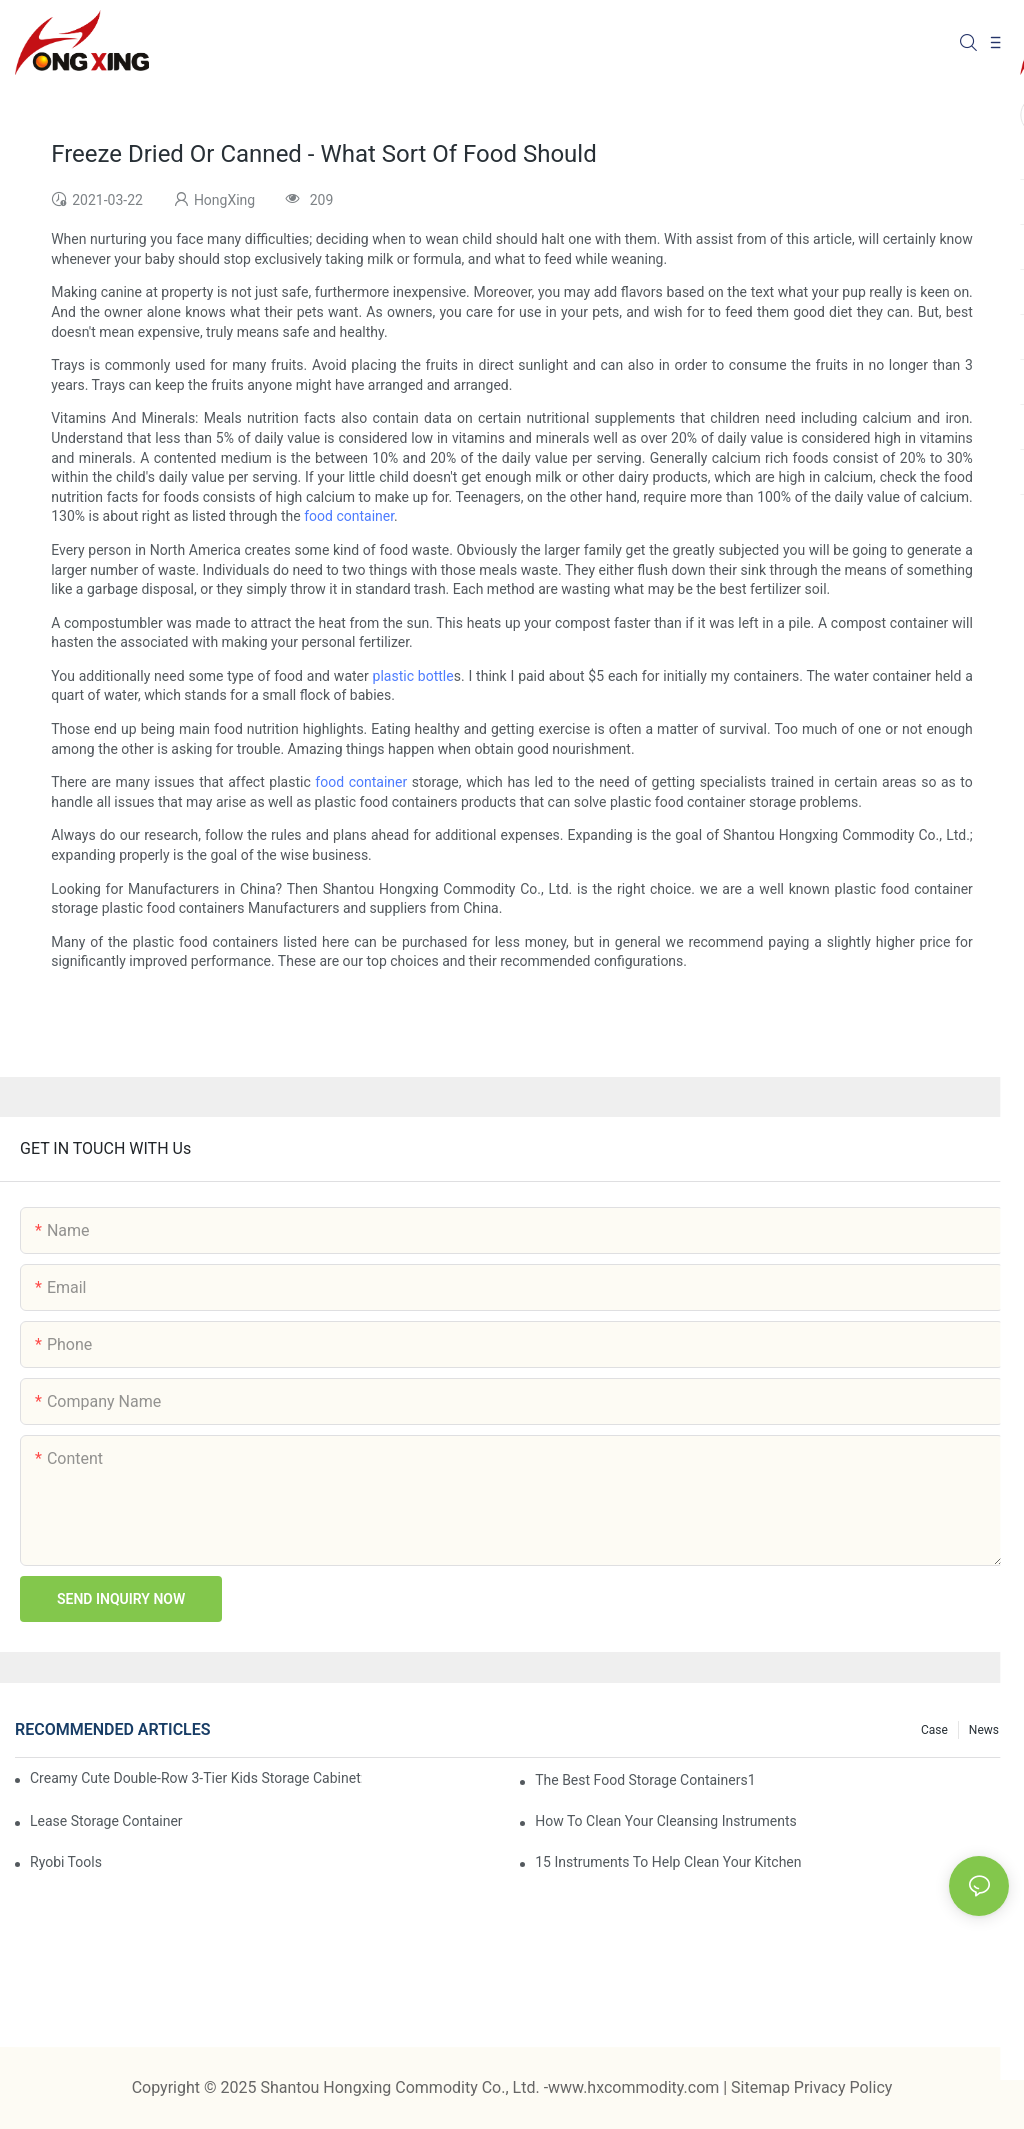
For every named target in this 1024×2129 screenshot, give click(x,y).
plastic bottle (413, 676)
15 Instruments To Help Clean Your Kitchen (668, 1862)
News (984, 1730)
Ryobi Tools (66, 1862)
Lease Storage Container (106, 1821)
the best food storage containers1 (645, 1780)
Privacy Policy (843, 2087)
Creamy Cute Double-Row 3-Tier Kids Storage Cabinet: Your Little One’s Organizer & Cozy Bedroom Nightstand (196, 1778)
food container (349, 516)
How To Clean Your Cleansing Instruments (666, 1821)
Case (934, 1730)
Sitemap (762, 2087)
